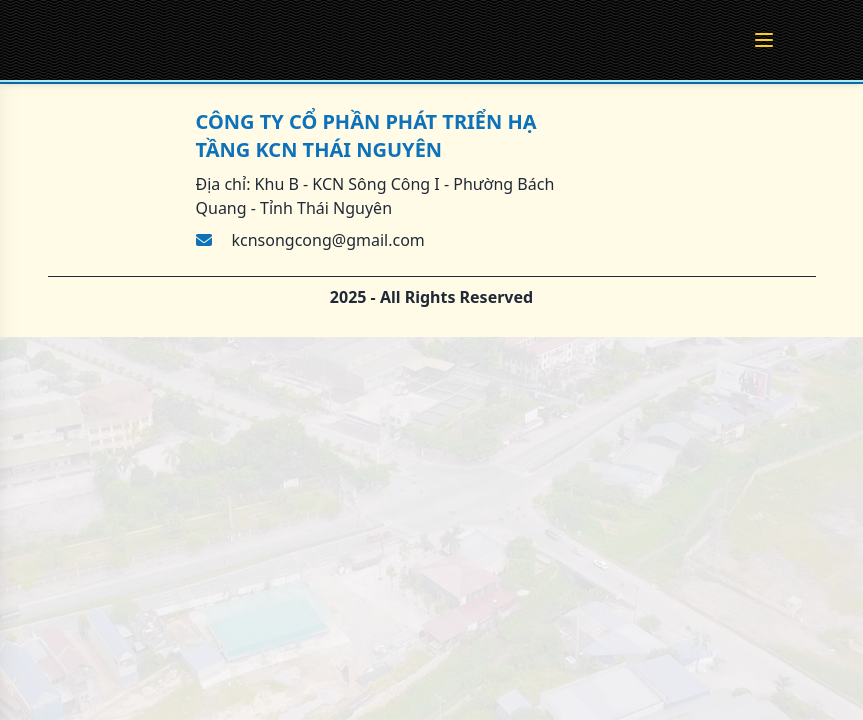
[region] (431, 360)
